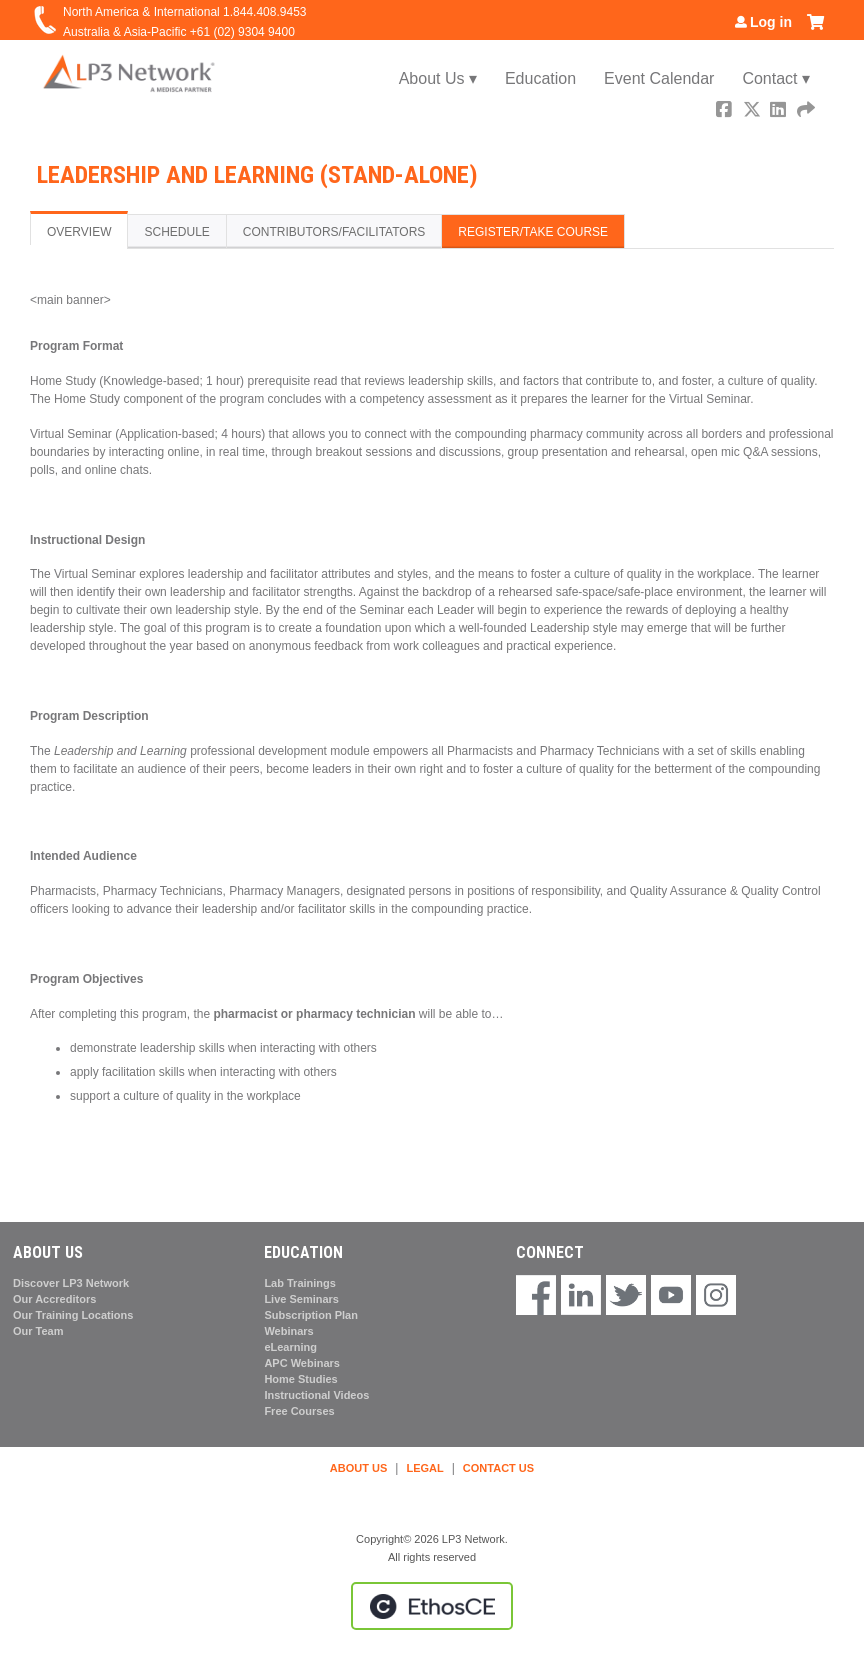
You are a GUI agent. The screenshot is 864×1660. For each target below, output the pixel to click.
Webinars (288, 1331)
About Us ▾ (438, 78)
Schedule (176, 232)
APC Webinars (302, 1363)
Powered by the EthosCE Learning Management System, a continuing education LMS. (432, 1606)
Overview (79, 232)
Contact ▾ (776, 78)
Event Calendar (659, 78)
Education (540, 78)
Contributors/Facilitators (334, 232)
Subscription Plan (311, 1315)
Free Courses (299, 1411)
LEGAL (424, 1468)
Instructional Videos (316, 1395)
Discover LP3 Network (71, 1283)
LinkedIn (780, 111)
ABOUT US (358, 1468)
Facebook (726, 111)
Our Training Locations (73, 1315)
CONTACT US (498, 1468)
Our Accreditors (54, 1299)
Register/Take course (533, 232)
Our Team (38, 1331)
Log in (771, 22)
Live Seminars (301, 1299)
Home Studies (300, 1379)
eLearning (290, 1347)
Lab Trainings (300, 1283)
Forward (807, 111)
